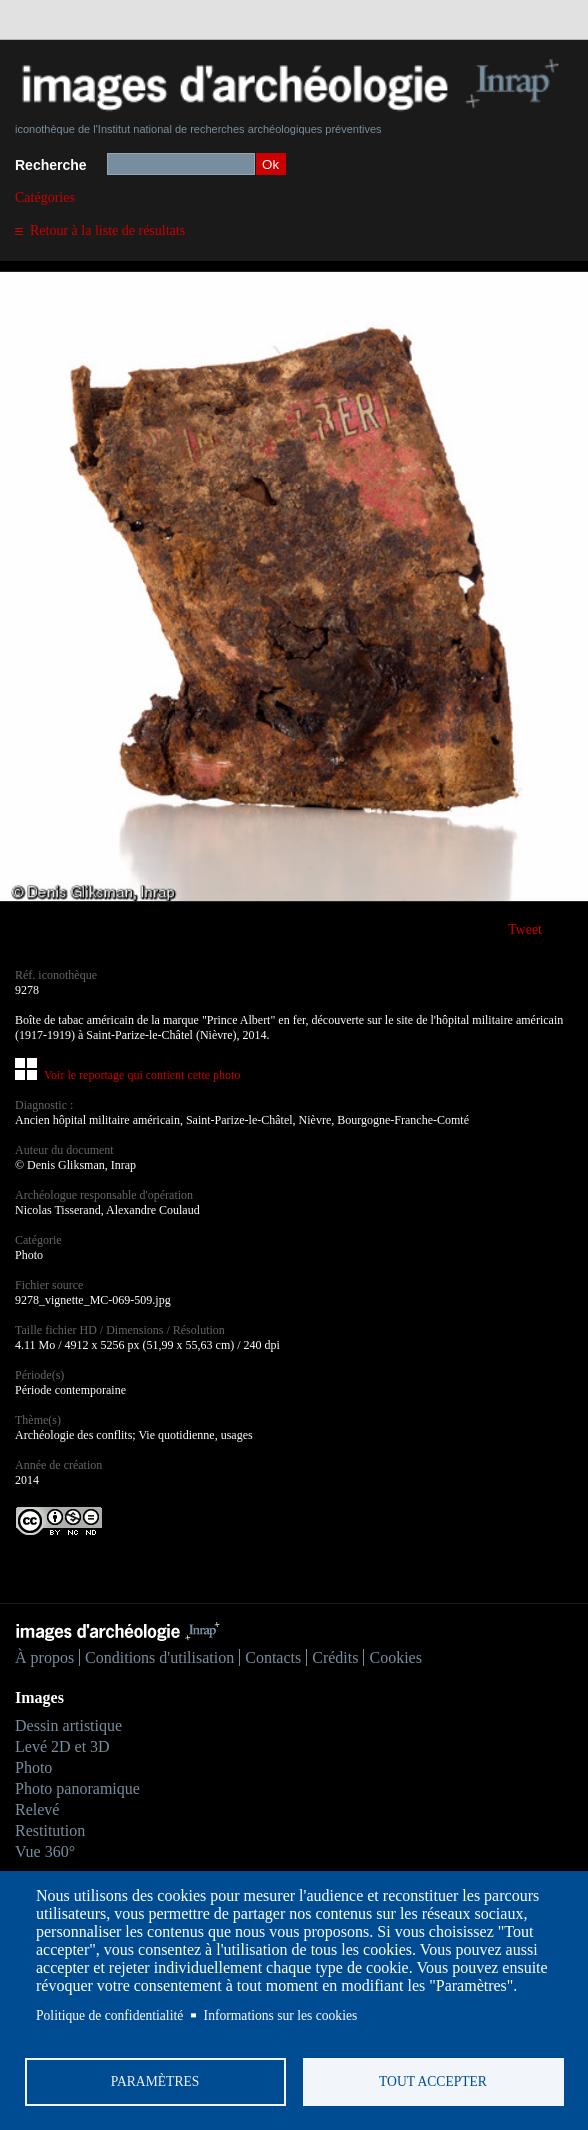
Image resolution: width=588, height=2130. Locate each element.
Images (39, 1697)
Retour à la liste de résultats (107, 230)
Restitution (50, 1830)
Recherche (51, 165)
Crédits (335, 1657)
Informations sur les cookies (281, 2015)
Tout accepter (433, 2081)
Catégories (45, 197)
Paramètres (155, 2081)
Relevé (37, 1809)
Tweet (525, 929)
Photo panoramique (77, 1788)
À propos (44, 1657)
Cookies (395, 1657)
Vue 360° (45, 1851)
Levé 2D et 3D (62, 1746)
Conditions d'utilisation (159, 1657)
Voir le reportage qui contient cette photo (142, 1075)
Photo (33, 1767)
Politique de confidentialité (109, 2015)
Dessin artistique (68, 1725)
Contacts (273, 1657)
